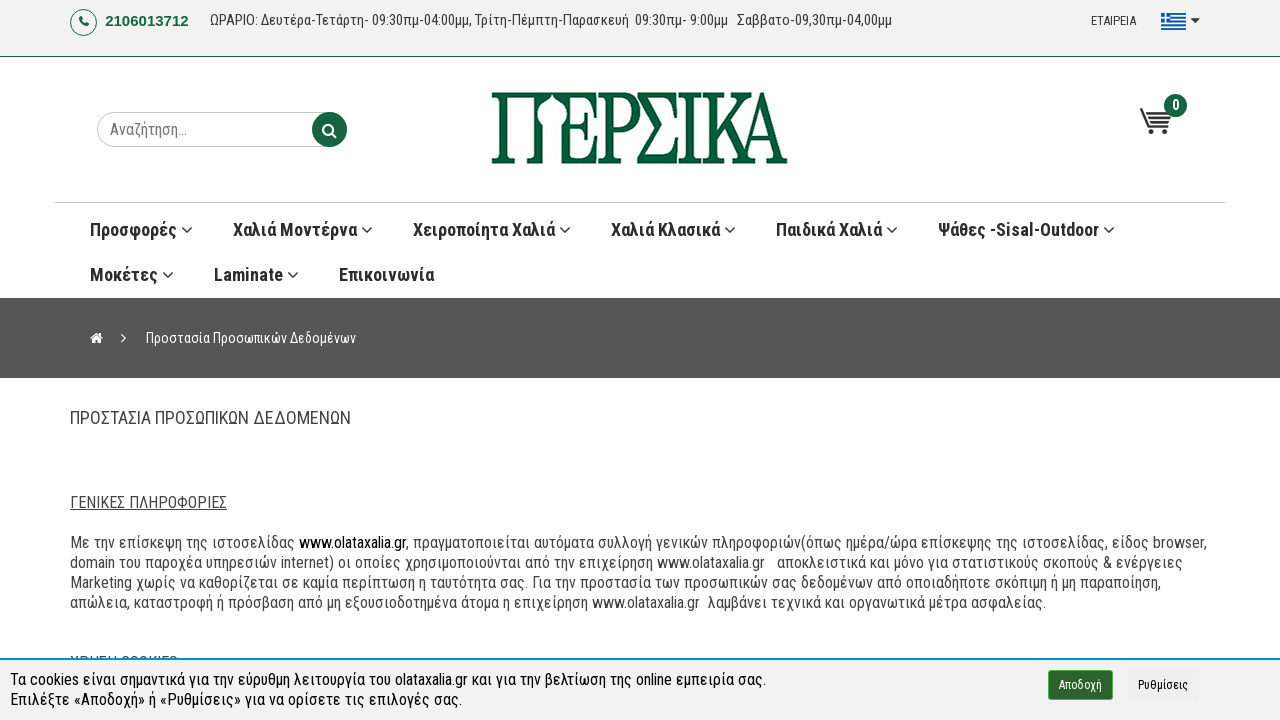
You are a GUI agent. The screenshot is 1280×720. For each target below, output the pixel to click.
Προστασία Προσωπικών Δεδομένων (251, 338)
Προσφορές (141, 229)
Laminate (256, 274)
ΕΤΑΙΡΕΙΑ (1113, 20)
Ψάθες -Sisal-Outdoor (1026, 229)
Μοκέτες (132, 274)
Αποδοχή (1080, 685)
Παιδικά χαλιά (837, 229)
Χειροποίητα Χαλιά (492, 229)
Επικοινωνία (386, 274)
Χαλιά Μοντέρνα (303, 229)
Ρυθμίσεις (1163, 685)
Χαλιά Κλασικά (673, 229)
